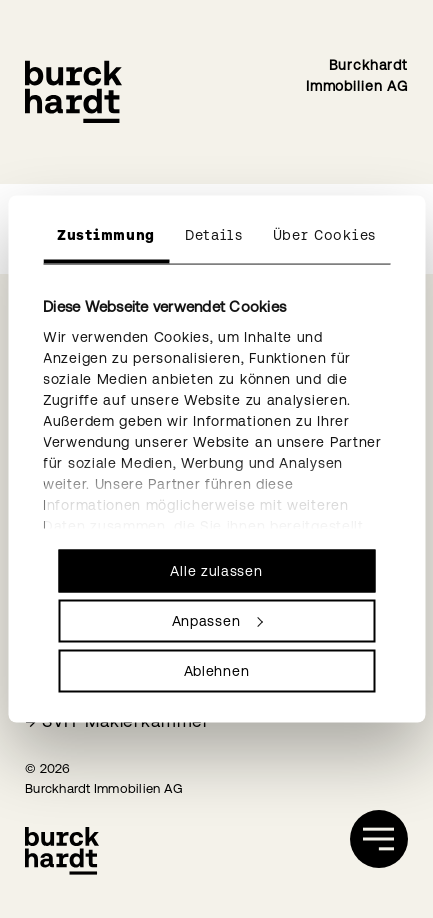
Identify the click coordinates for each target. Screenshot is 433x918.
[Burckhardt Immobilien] (73, 92)
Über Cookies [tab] (324, 235)
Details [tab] (214, 235)
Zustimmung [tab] (106, 235)
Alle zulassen (216, 571)
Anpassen (217, 621)
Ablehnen (217, 671)
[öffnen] (379, 839)
